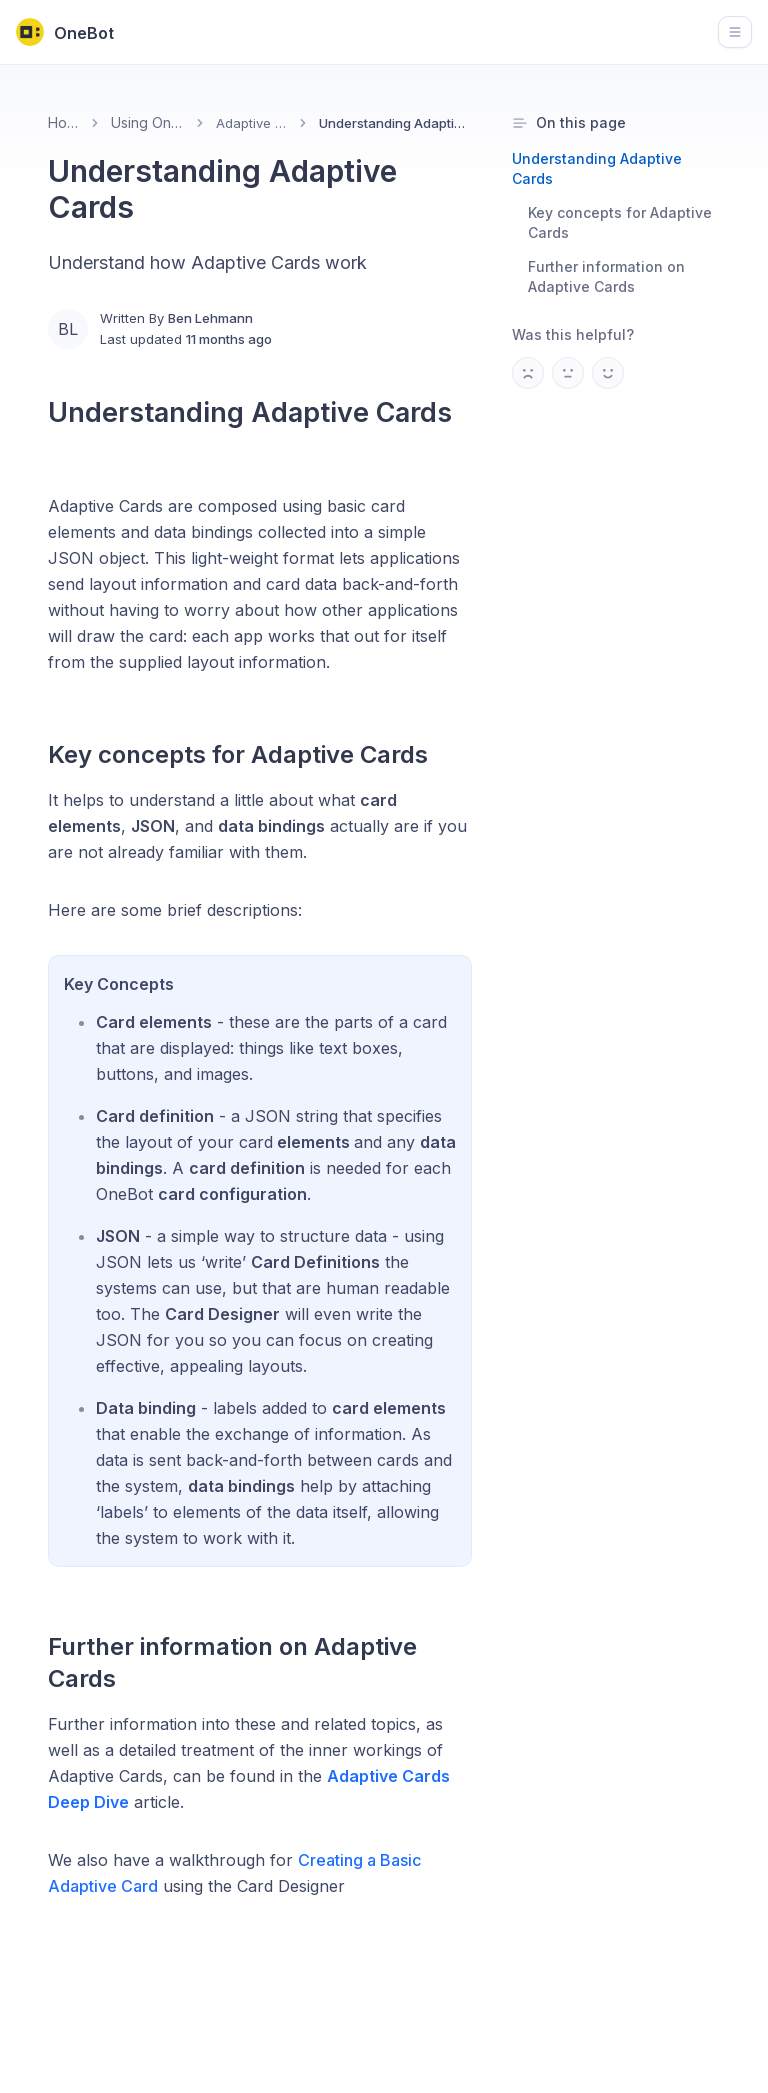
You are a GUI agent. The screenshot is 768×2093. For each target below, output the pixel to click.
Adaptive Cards (252, 123)
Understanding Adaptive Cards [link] (395, 123)
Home (63, 122)
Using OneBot (147, 122)
